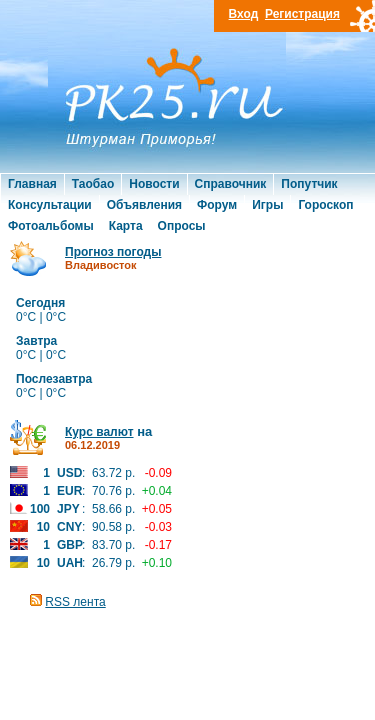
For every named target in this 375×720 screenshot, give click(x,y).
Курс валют (99, 432)
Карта (126, 226)
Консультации (50, 205)
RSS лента (75, 602)
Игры (267, 205)
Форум (217, 205)
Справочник (231, 184)
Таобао (93, 184)
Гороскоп (325, 205)
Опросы (182, 226)
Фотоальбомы (51, 226)
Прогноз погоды (113, 252)
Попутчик (309, 184)
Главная (32, 184)
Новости (154, 184)
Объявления (144, 205)
